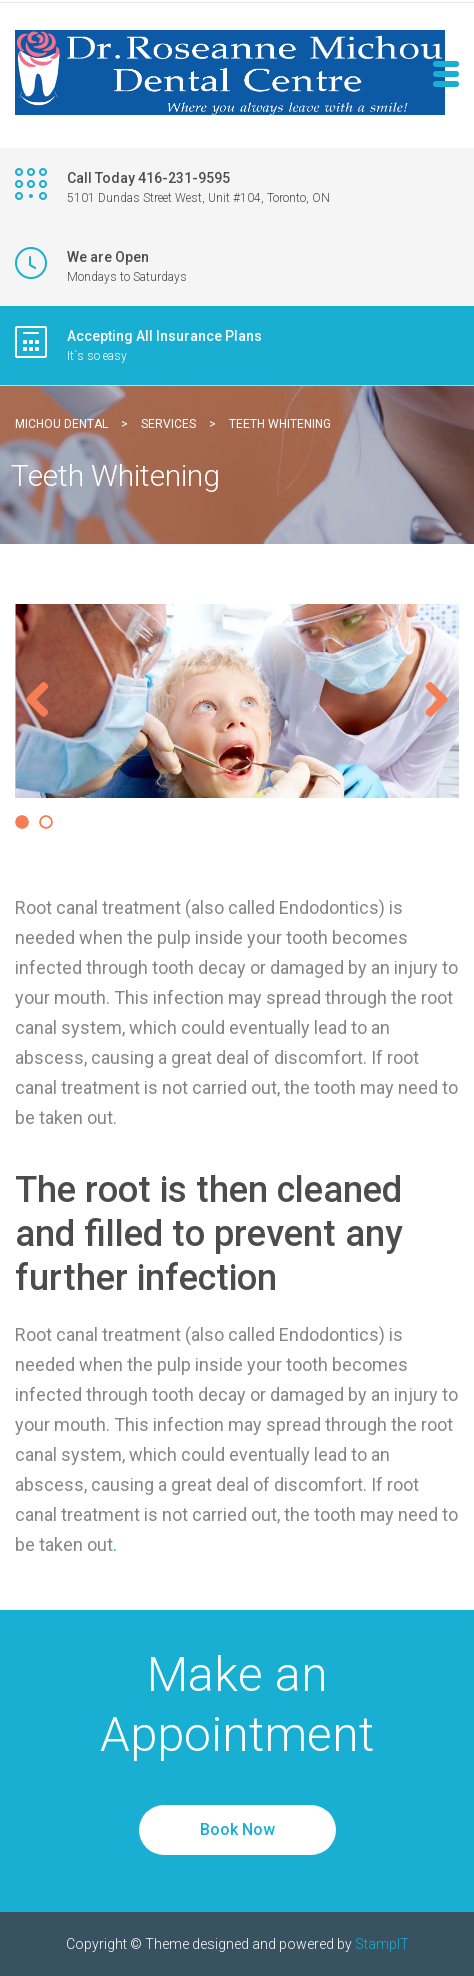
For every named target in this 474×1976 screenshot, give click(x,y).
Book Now (237, 1829)
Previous (45, 701)
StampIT (382, 1944)
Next (429, 701)
